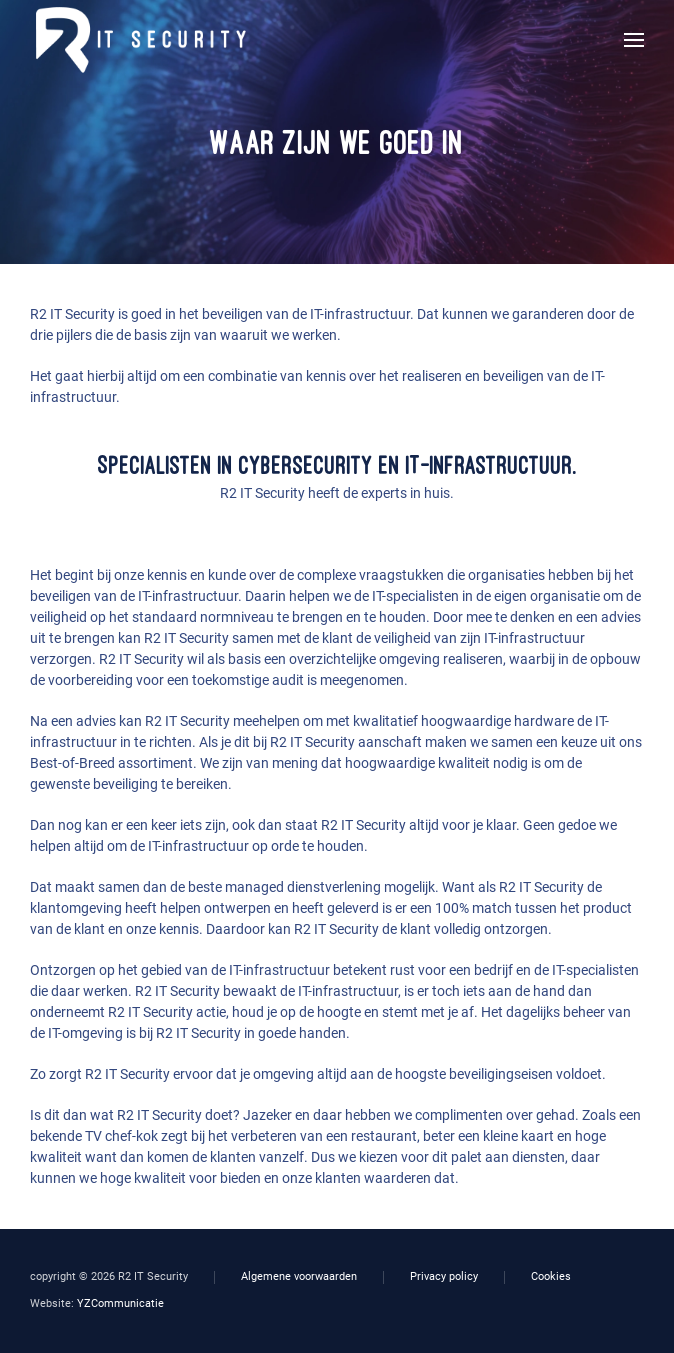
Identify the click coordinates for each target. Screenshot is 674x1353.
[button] (634, 40)
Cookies (551, 1276)
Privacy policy (444, 1276)
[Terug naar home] (138, 40)
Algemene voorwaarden (299, 1276)
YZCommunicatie (120, 1303)
